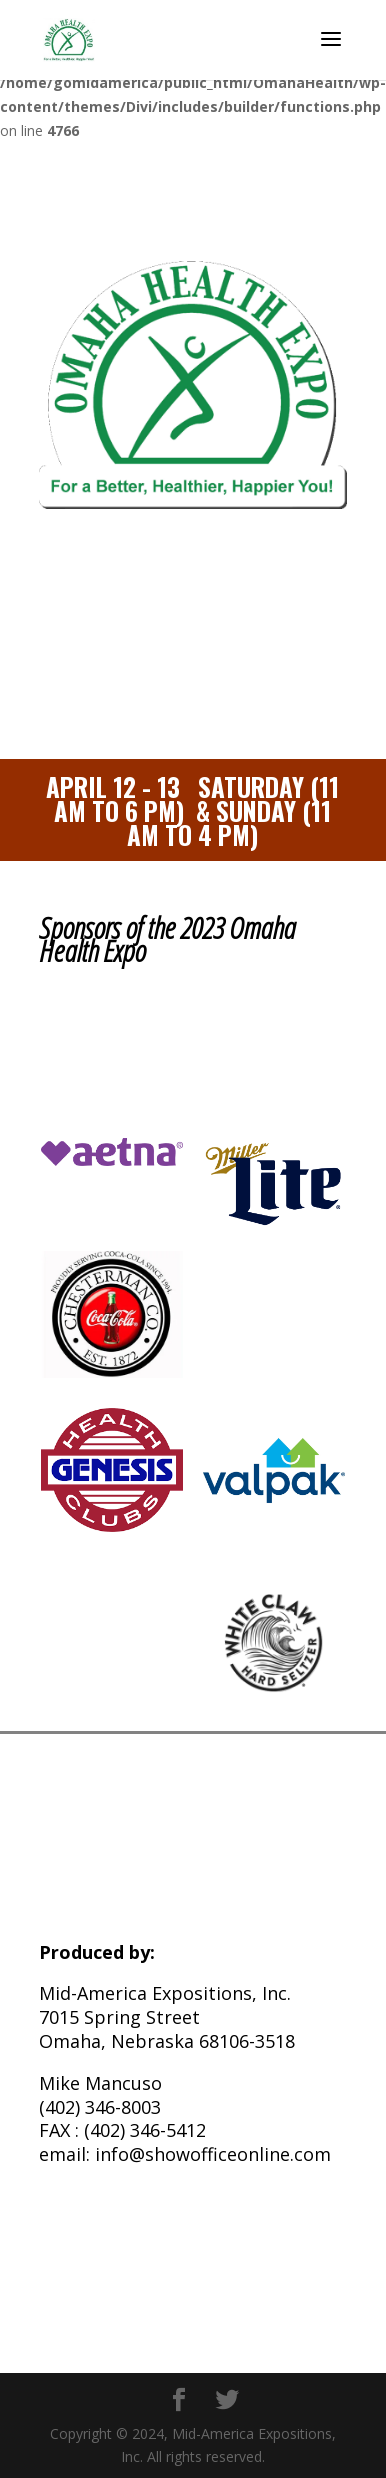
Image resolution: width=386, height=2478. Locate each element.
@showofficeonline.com (230, 2154)
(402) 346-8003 (100, 2107)
